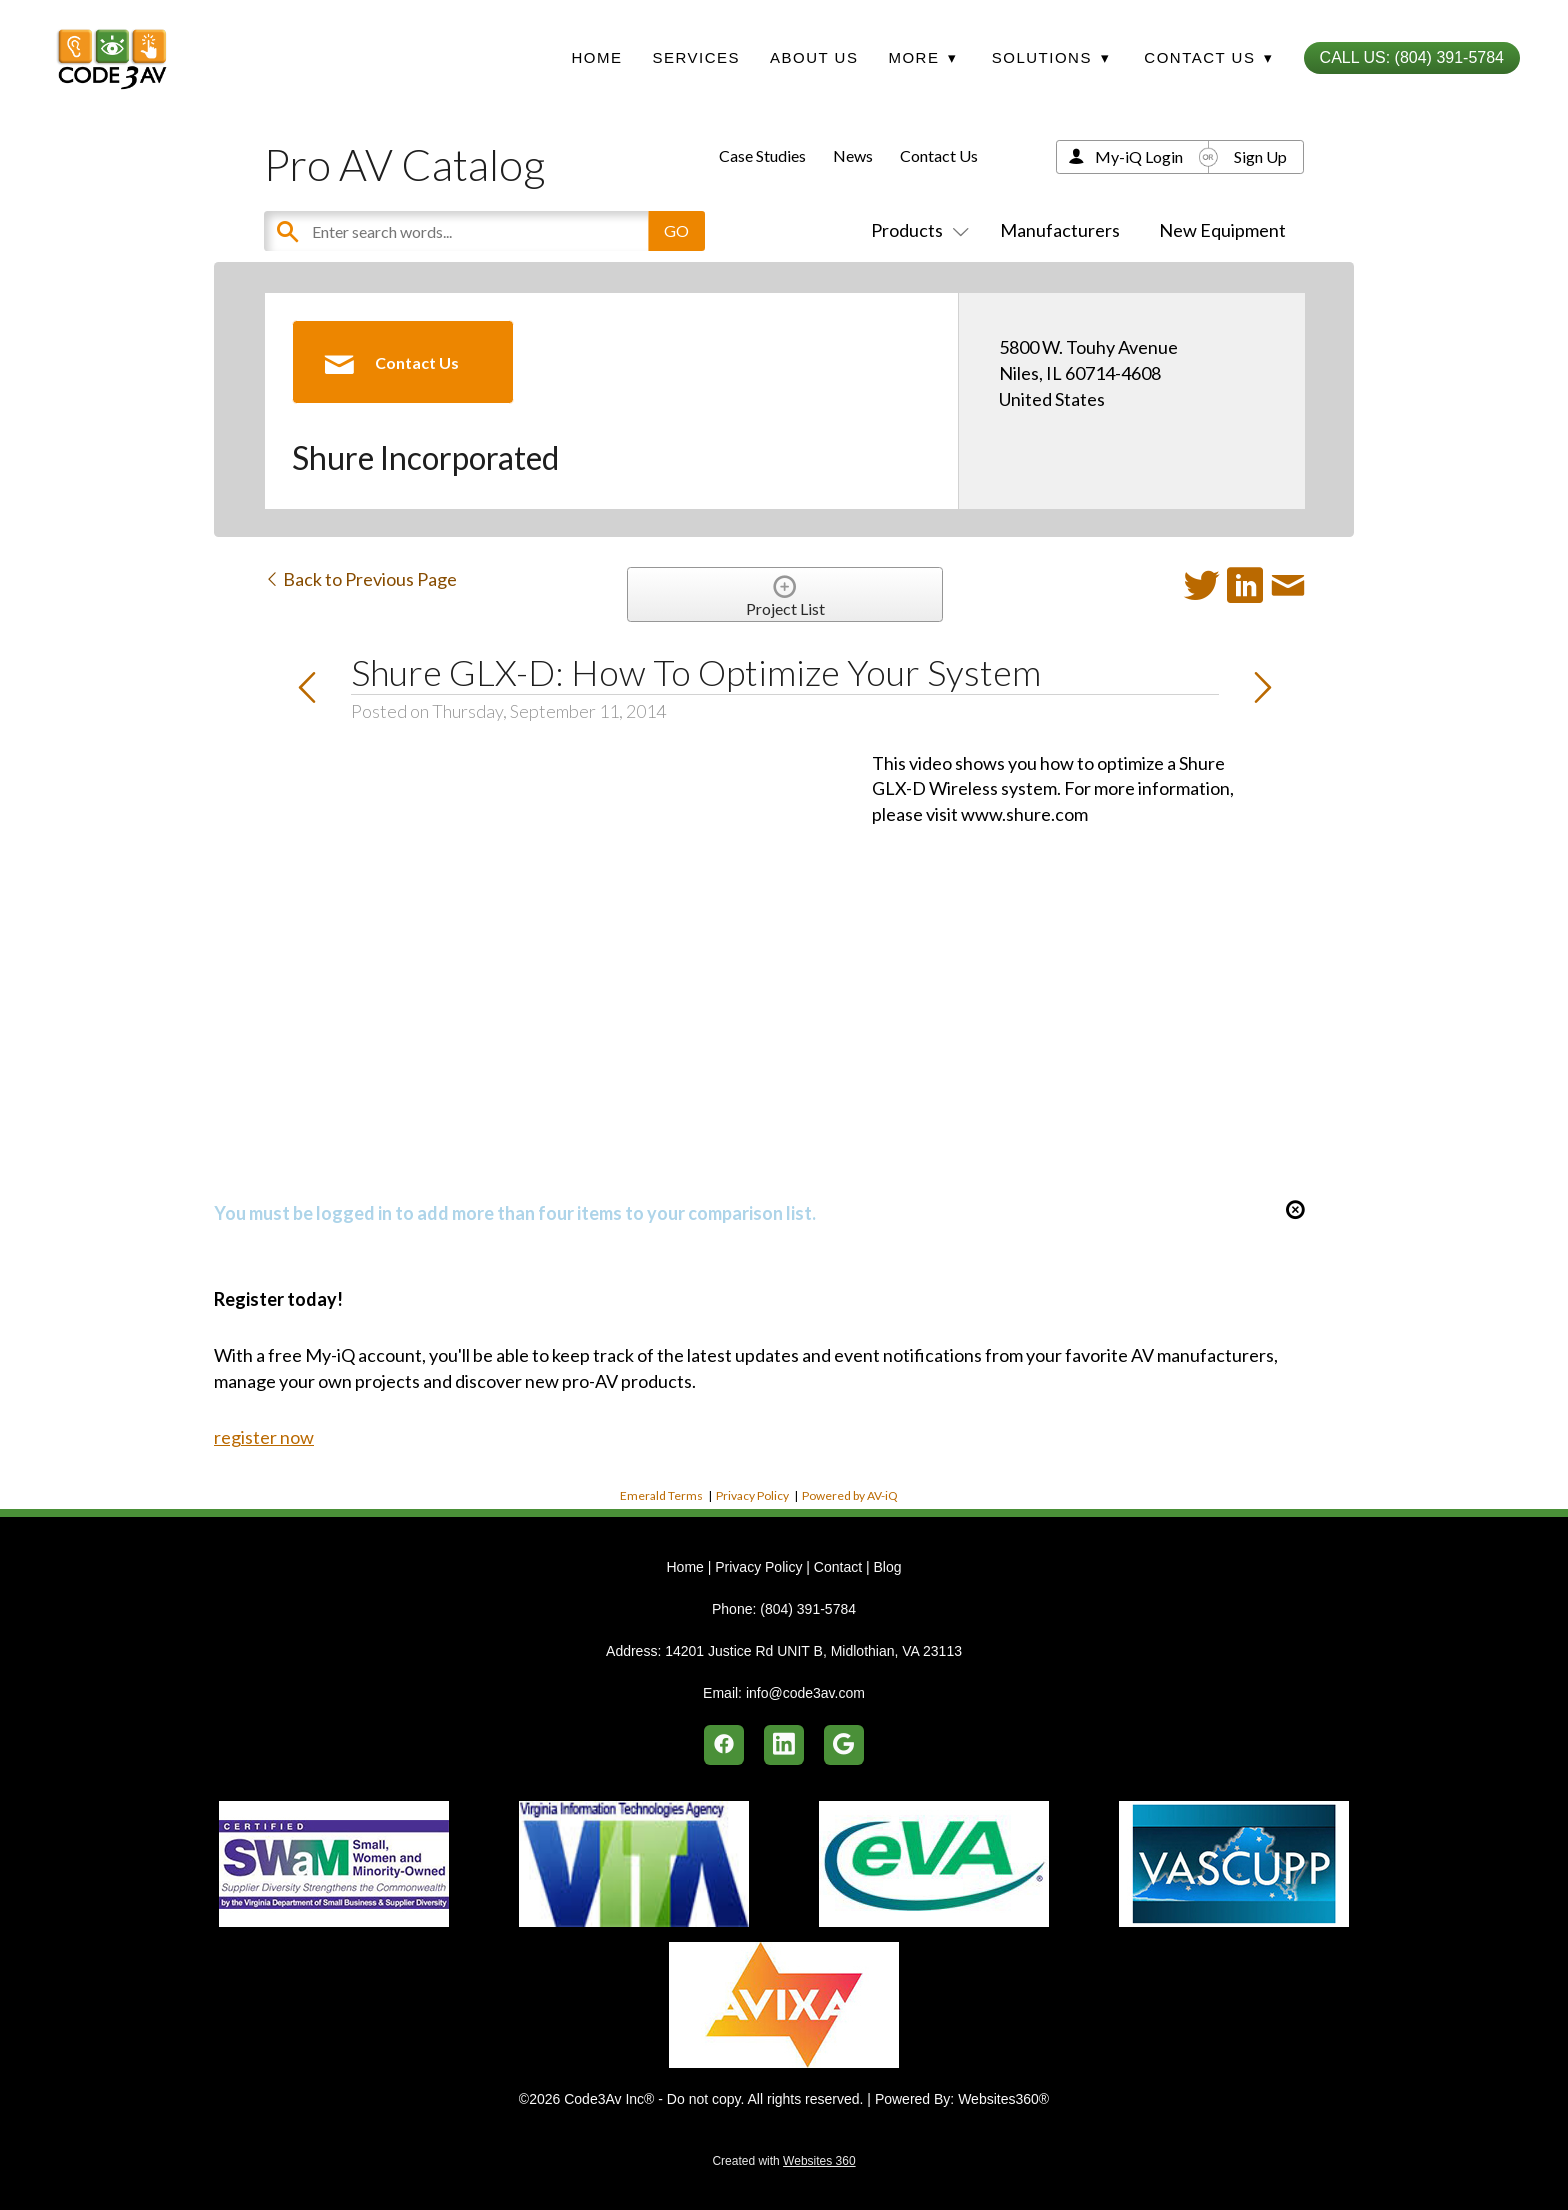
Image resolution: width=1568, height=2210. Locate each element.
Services (696, 57)
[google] (844, 1745)
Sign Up (1260, 156)
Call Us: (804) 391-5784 (1412, 57)
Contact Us (939, 155)
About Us (814, 57)
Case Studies (762, 155)
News (853, 155)
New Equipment (1222, 230)
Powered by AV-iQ (850, 1495)
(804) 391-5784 (808, 1609)
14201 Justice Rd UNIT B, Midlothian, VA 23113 (813, 1651)
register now (264, 1437)
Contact (838, 1567)
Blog (887, 1567)
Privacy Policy (752, 1495)
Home (596, 57)
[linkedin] (784, 1745)
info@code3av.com (805, 1693)
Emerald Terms (661, 1495)
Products (916, 230)
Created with (783, 2161)
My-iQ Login (1139, 156)
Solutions (1051, 57)
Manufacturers (1060, 230)
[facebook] (724, 1745)
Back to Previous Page (360, 579)
